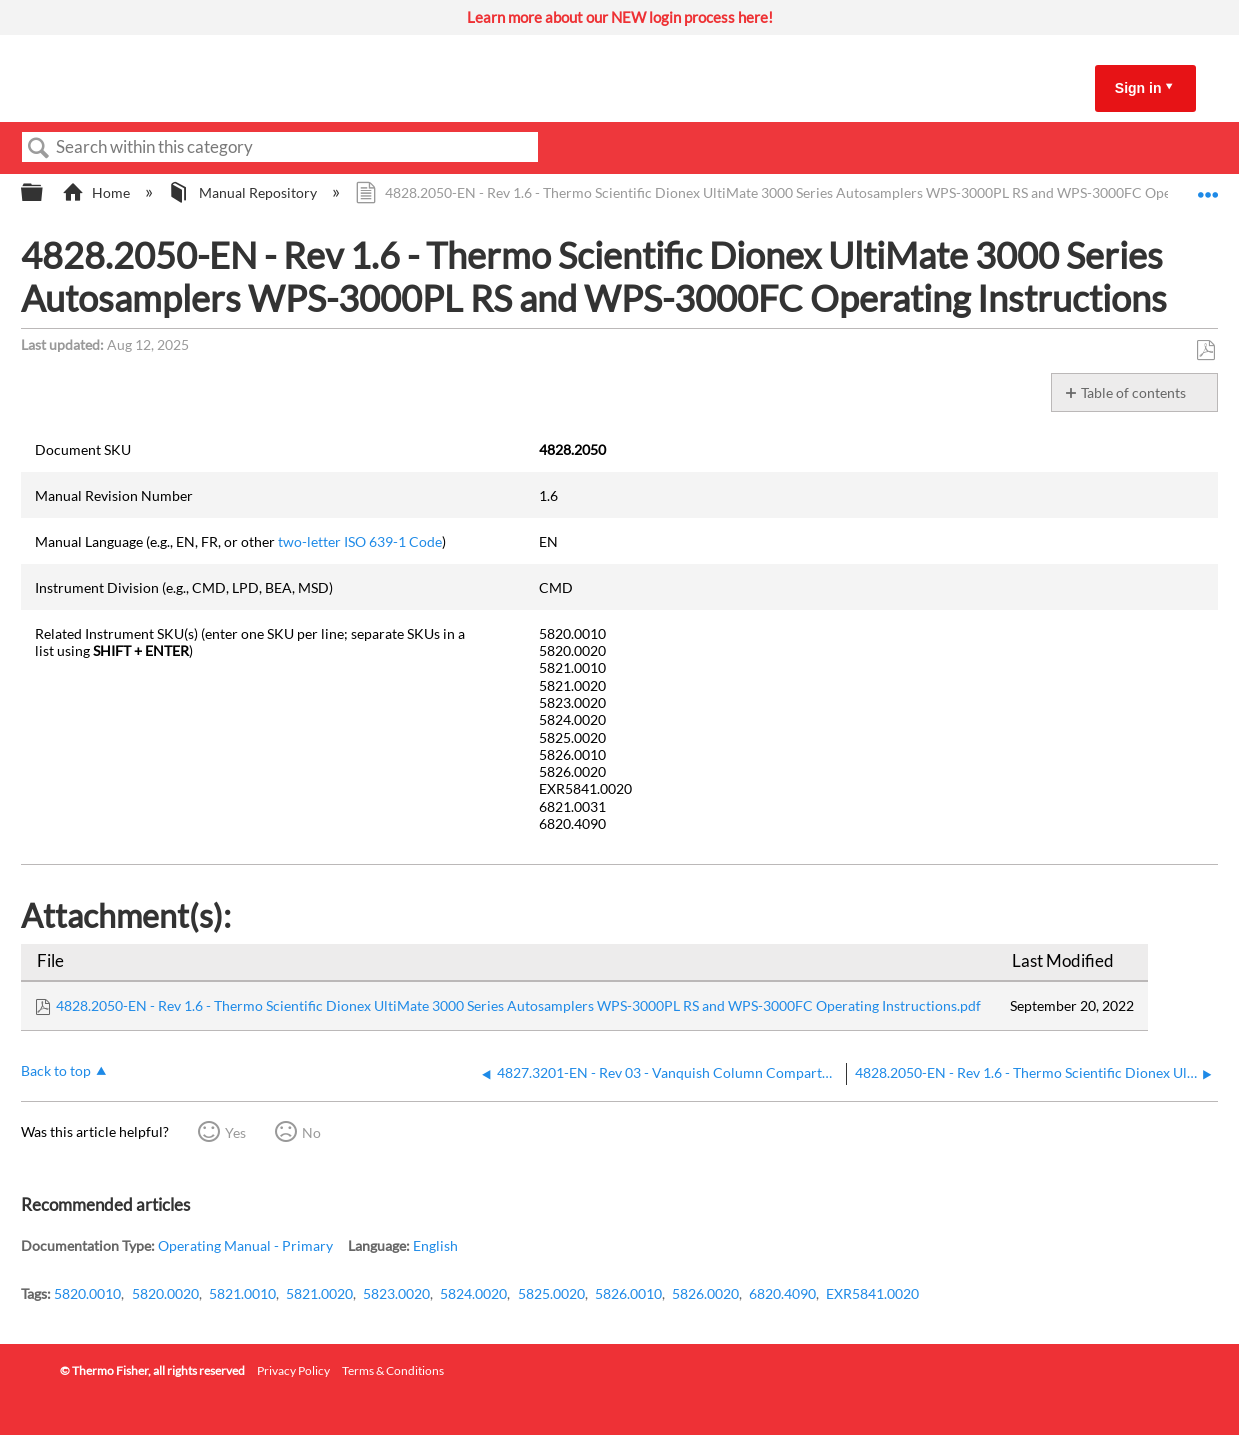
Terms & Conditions (393, 1370)
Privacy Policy (293, 1370)
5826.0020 (705, 1293)
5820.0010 (87, 1293)
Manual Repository (243, 192)
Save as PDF (1205, 350)
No (311, 1132)
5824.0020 (473, 1293)
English (435, 1245)
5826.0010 (628, 1293)
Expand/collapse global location (1208, 187)
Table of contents (1133, 392)
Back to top (56, 1070)
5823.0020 (396, 1293)
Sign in (1138, 88)
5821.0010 (242, 1293)
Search (39, 148)
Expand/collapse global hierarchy (45, 193)
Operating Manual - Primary (245, 1245)
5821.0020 (319, 1293)
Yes (235, 1132)
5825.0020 (551, 1293)
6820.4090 (782, 1293)
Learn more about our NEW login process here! (620, 17)
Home (97, 192)
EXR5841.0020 (872, 1293)
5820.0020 (165, 1293)
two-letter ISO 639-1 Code (360, 541)
